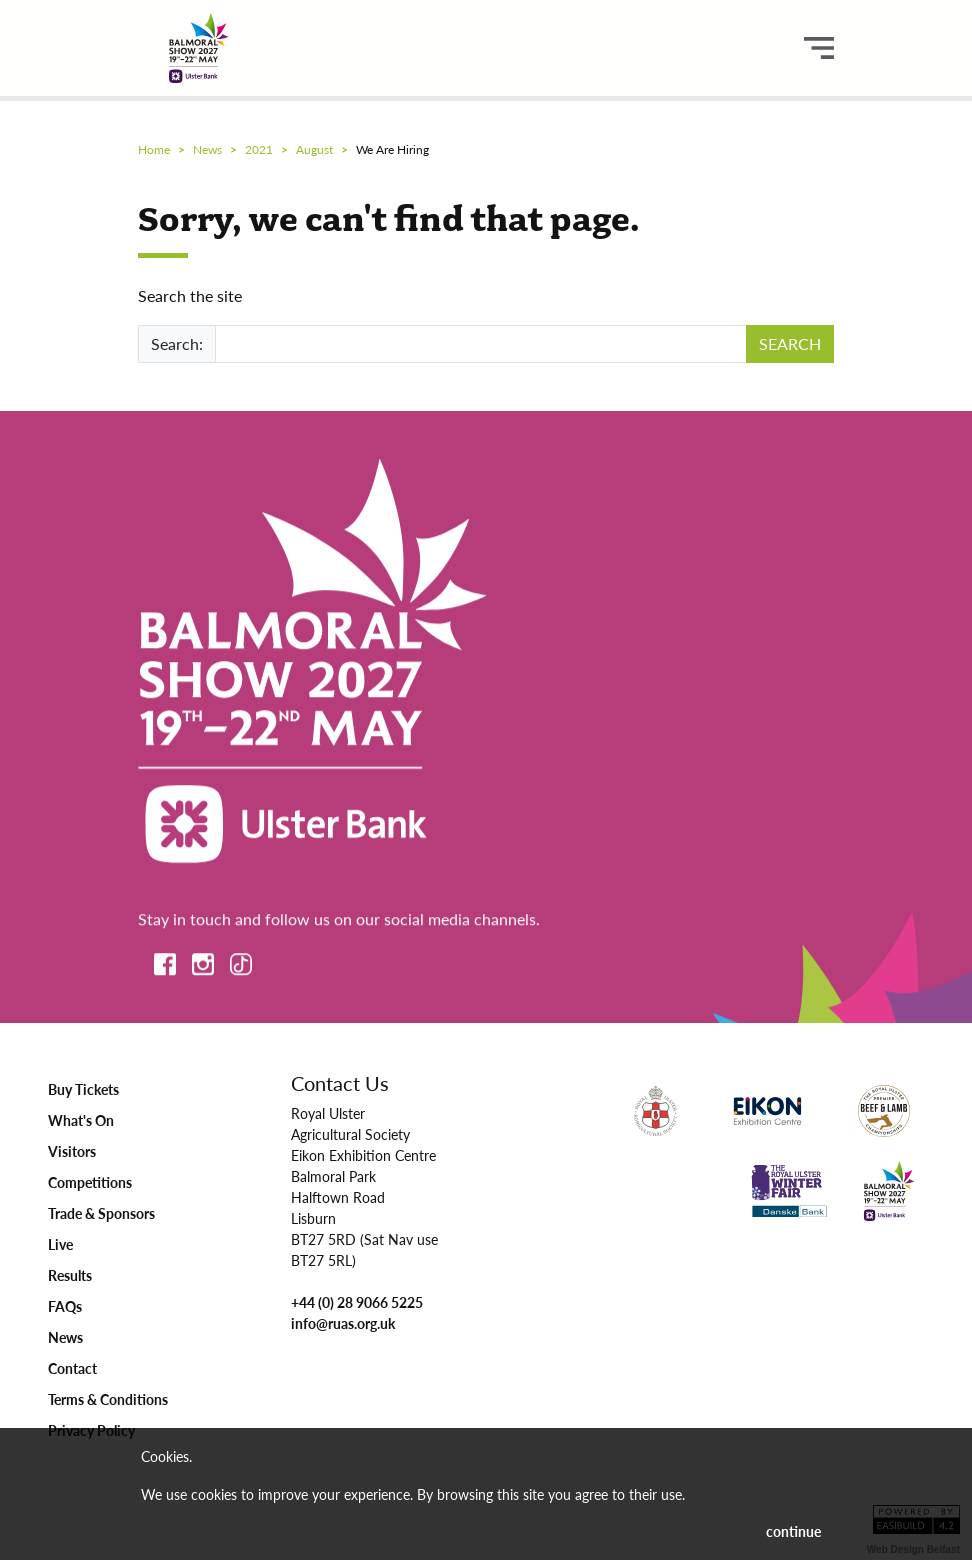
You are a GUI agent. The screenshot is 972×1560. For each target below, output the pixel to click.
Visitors (72, 1151)
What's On (81, 1120)
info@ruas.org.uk (343, 1323)
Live (60, 1244)
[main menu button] (819, 48)
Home (154, 149)
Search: (177, 343)
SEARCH (790, 343)
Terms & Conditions (108, 1399)
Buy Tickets (83, 1089)
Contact (72, 1368)
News (65, 1337)
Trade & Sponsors (101, 1213)
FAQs (65, 1306)
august (314, 149)
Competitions (90, 1182)
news (207, 149)
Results (70, 1275)
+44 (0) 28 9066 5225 (357, 1302)
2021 (259, 149)
